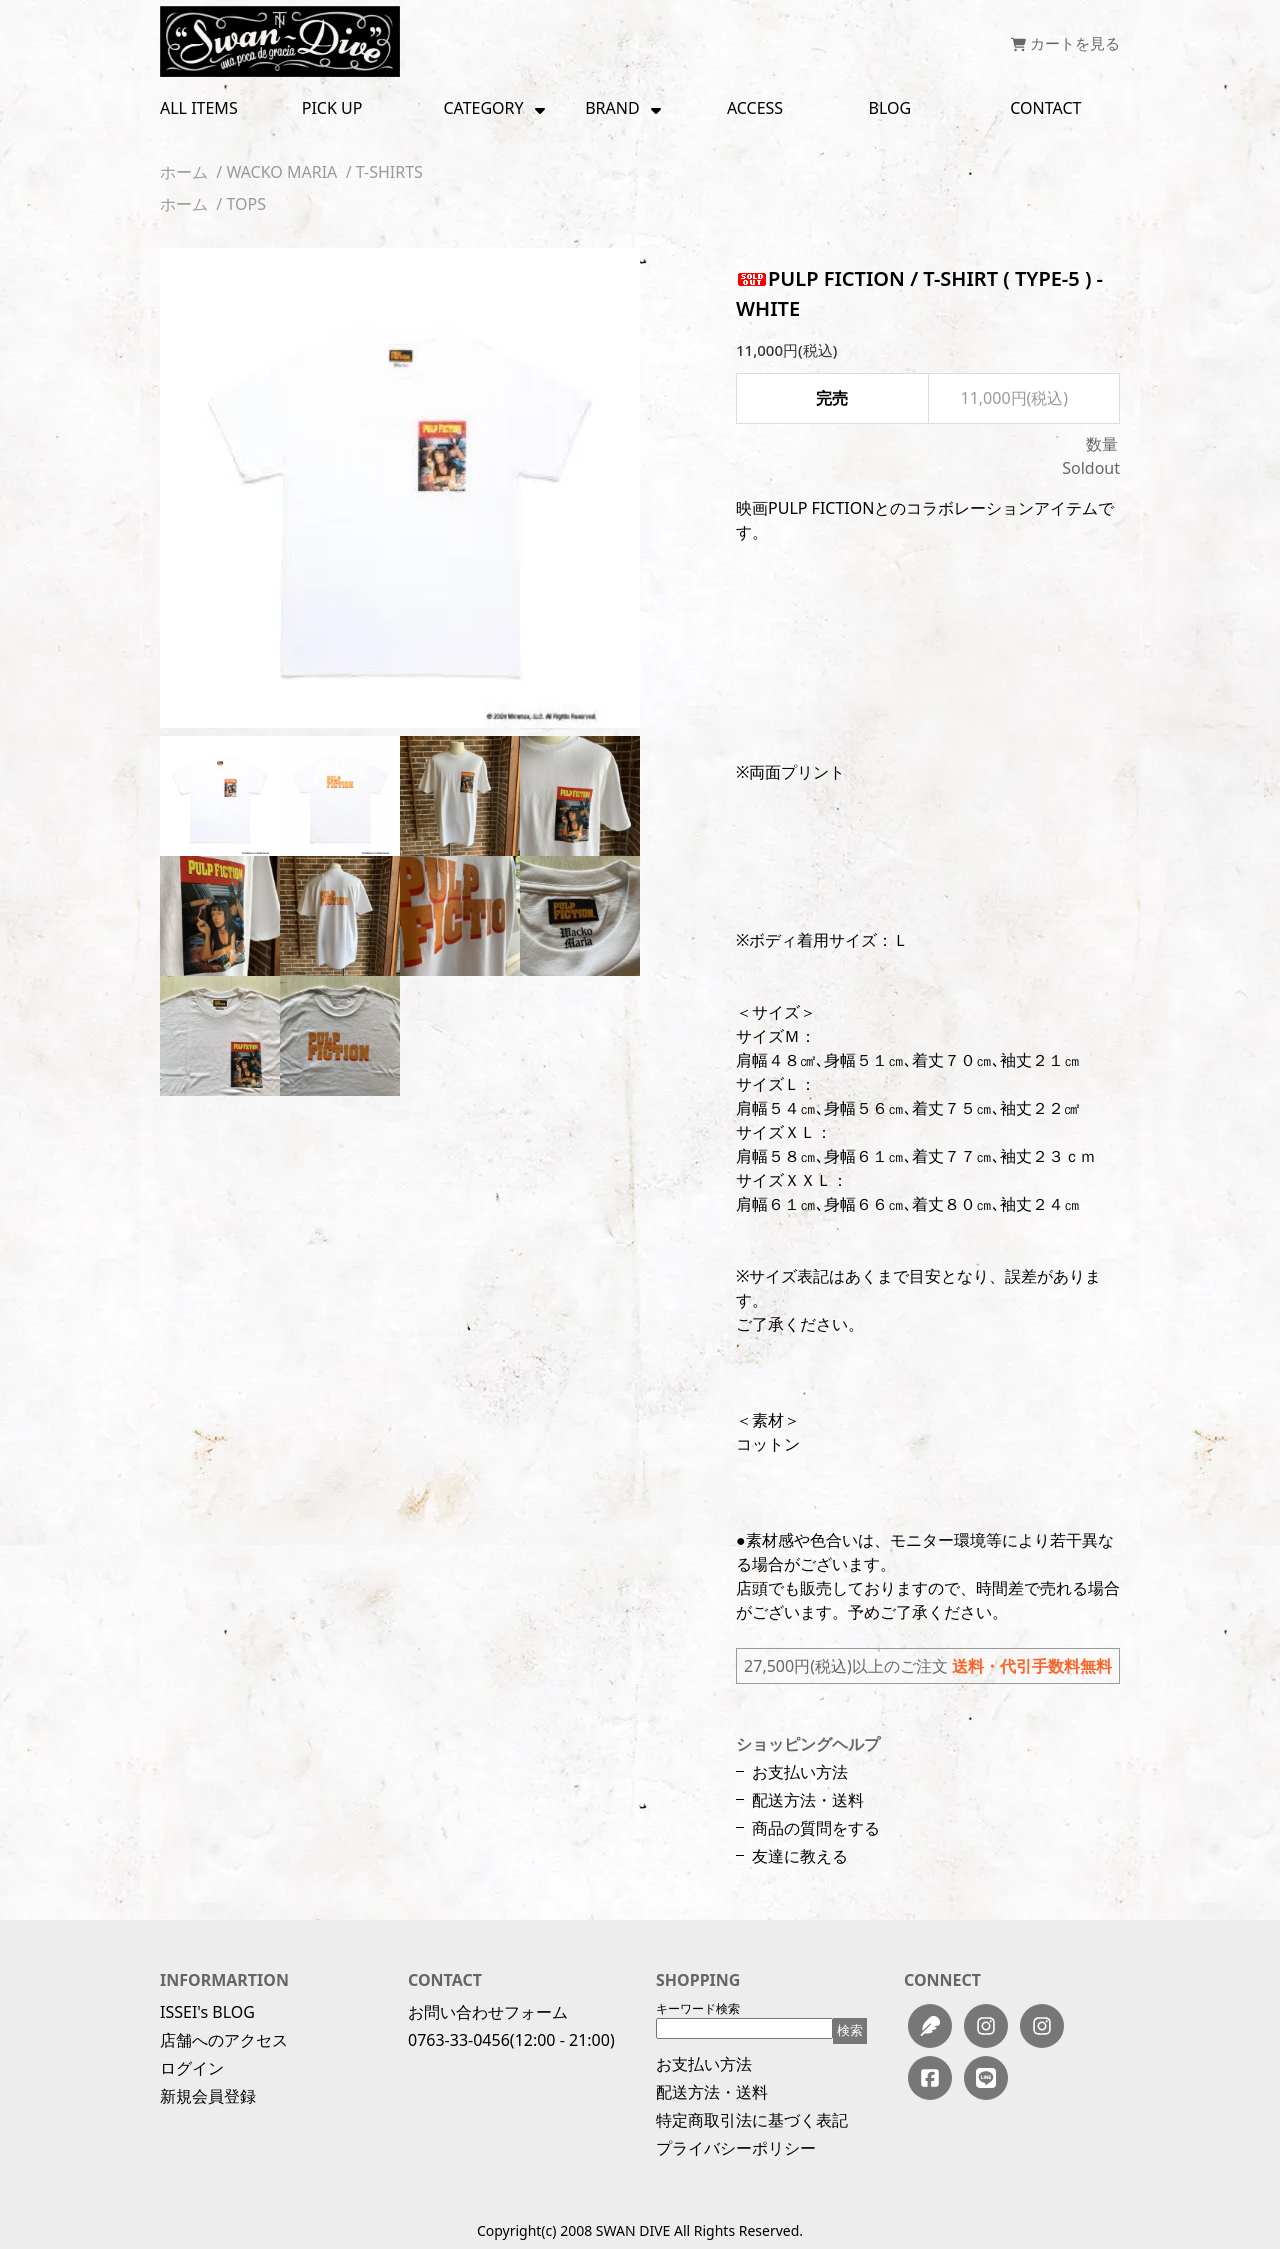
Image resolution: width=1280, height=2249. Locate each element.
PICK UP (332, 108)
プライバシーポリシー (736, 2148)
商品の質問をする (816, 1828)
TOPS (246, 204)
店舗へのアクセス (224, 2040)
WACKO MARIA (281, 172)
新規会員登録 (208, 2096)
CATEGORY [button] (495, 108)
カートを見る (1065, 43)
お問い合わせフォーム (488, 2012)
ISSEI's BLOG (207, 2012)
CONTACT (1045, 108)
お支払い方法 (800, 1772)
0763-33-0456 (459, 2040)
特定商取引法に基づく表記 (752, 2120)
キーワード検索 (698, 2008)
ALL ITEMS (199, 108)
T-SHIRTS (389, 172)
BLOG (890, 108)
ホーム (184, 172)
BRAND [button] (624, 108)
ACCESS (755, 108)
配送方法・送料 (808, 1800)
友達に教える (800, 1856)
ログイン (192, 2068)
